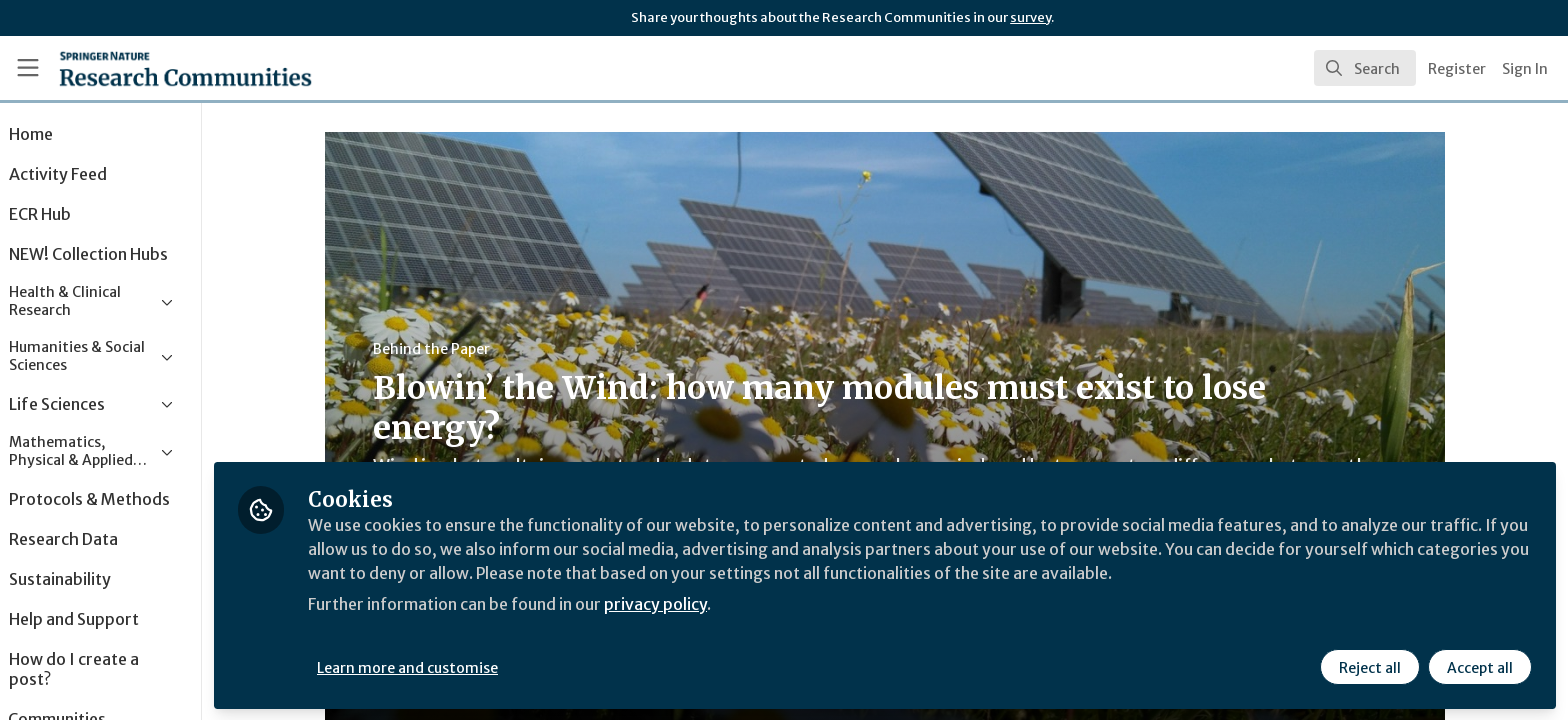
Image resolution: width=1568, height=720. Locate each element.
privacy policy (712, 604)
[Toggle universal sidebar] (28, 68)
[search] (1365, 68)
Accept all (1480, 667)
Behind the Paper (458, 349)
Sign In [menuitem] (1525, 69)
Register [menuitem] (1457, 69)
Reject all (1370, 667)
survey (1030, 17)
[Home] (161, 68)
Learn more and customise (461, 667)
